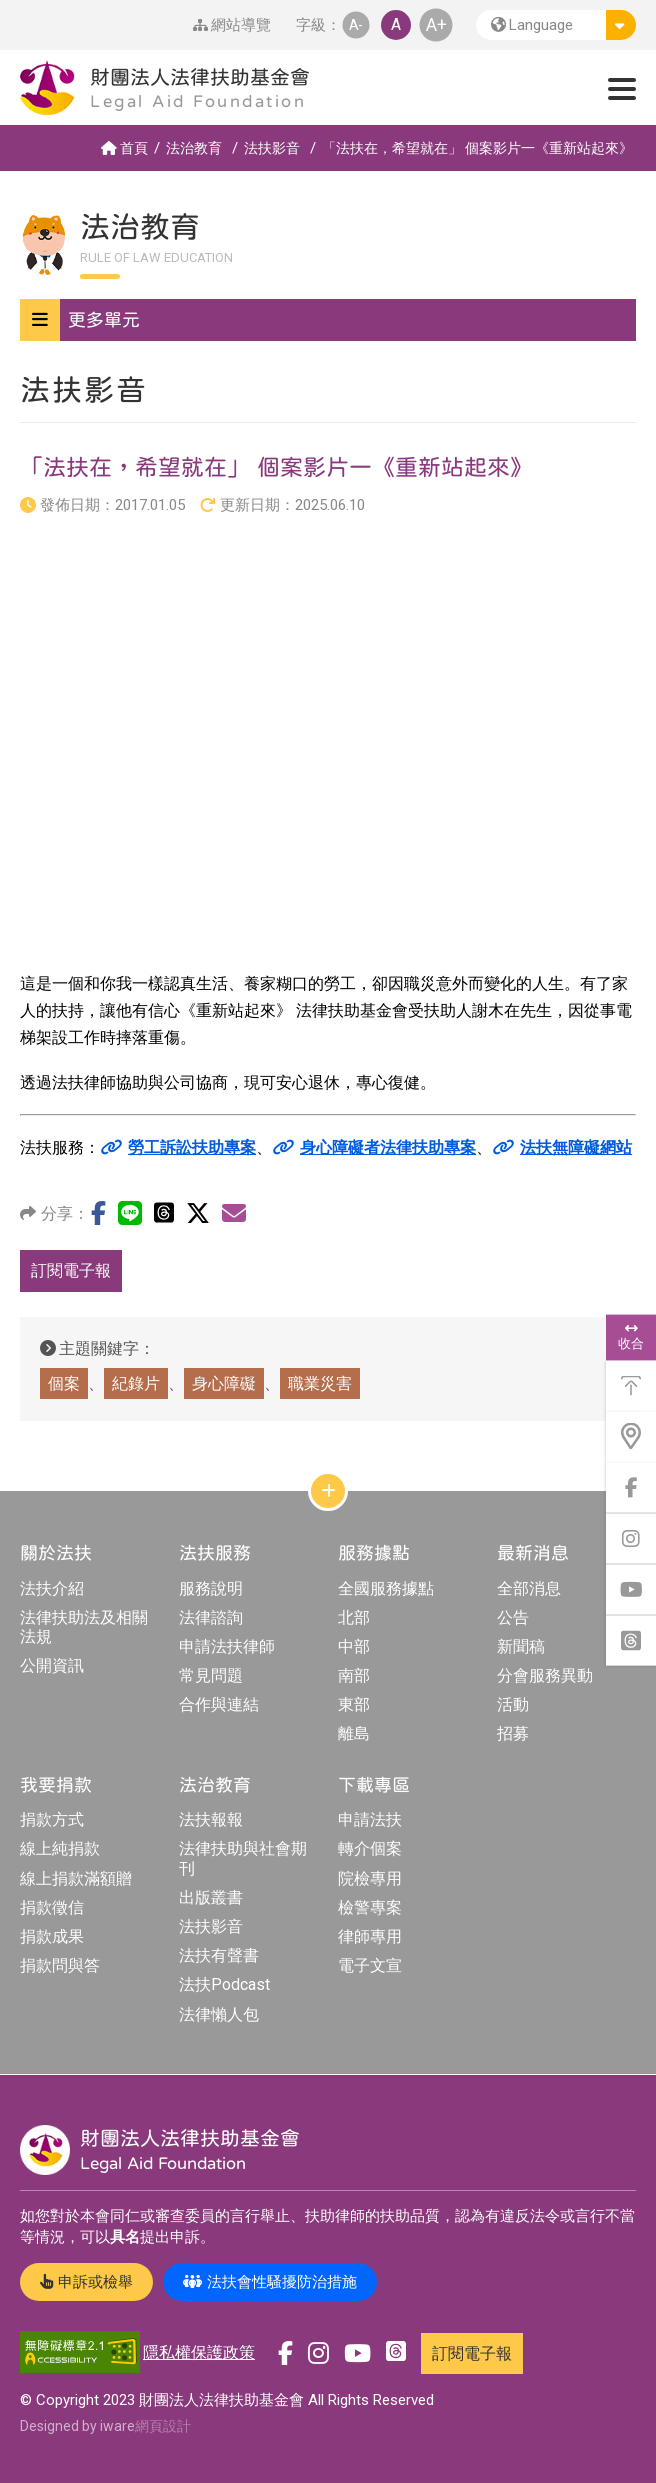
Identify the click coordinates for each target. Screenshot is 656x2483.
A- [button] (356, 24)
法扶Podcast (224, 1984)
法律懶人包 (219, 2014)
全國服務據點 (386, 1588)
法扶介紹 (52, 1588)
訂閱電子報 (71, 1270)
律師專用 (370, 1936)
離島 (354, 1733)
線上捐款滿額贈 (76, 1878)
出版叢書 (211, 1897)
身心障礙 (224, 1383)
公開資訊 (52, 1665)
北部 (354, 1617)
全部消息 (529, 1588)
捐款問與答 (60, 1965)
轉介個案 (370, 1848)
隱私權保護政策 (199, 2352)
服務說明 (211, 1588)
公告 (513, 1617)
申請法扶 (370, 1819)
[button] (556, 25)
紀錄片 (136, 1383)
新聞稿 (521, 1646)
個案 (64, 1383)
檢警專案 (370, 1907)
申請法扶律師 (227, 1646)
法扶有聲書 (219, 1955)
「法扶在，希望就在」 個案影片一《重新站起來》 (477, 148)
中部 (354, 1646)
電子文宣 (370, 1965)
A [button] (396, 24)
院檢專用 (370, 1878)
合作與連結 (219, 1704)
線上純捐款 (60, 1848)
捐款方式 (52, 1819)
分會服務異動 (545, 1675)
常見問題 (211, 1675)
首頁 (124, 148)
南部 (354, 1675)
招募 (513, 1733)
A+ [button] (436, 24)
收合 (631, 1336)
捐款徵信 (52, 1907)
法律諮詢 (211, 1617)
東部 (354, 1704)
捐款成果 (52, 1936)
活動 (513, 1704)
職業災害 (320, 1383)
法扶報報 (211, 1819)
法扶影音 (272, 148)
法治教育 (194, 148)
